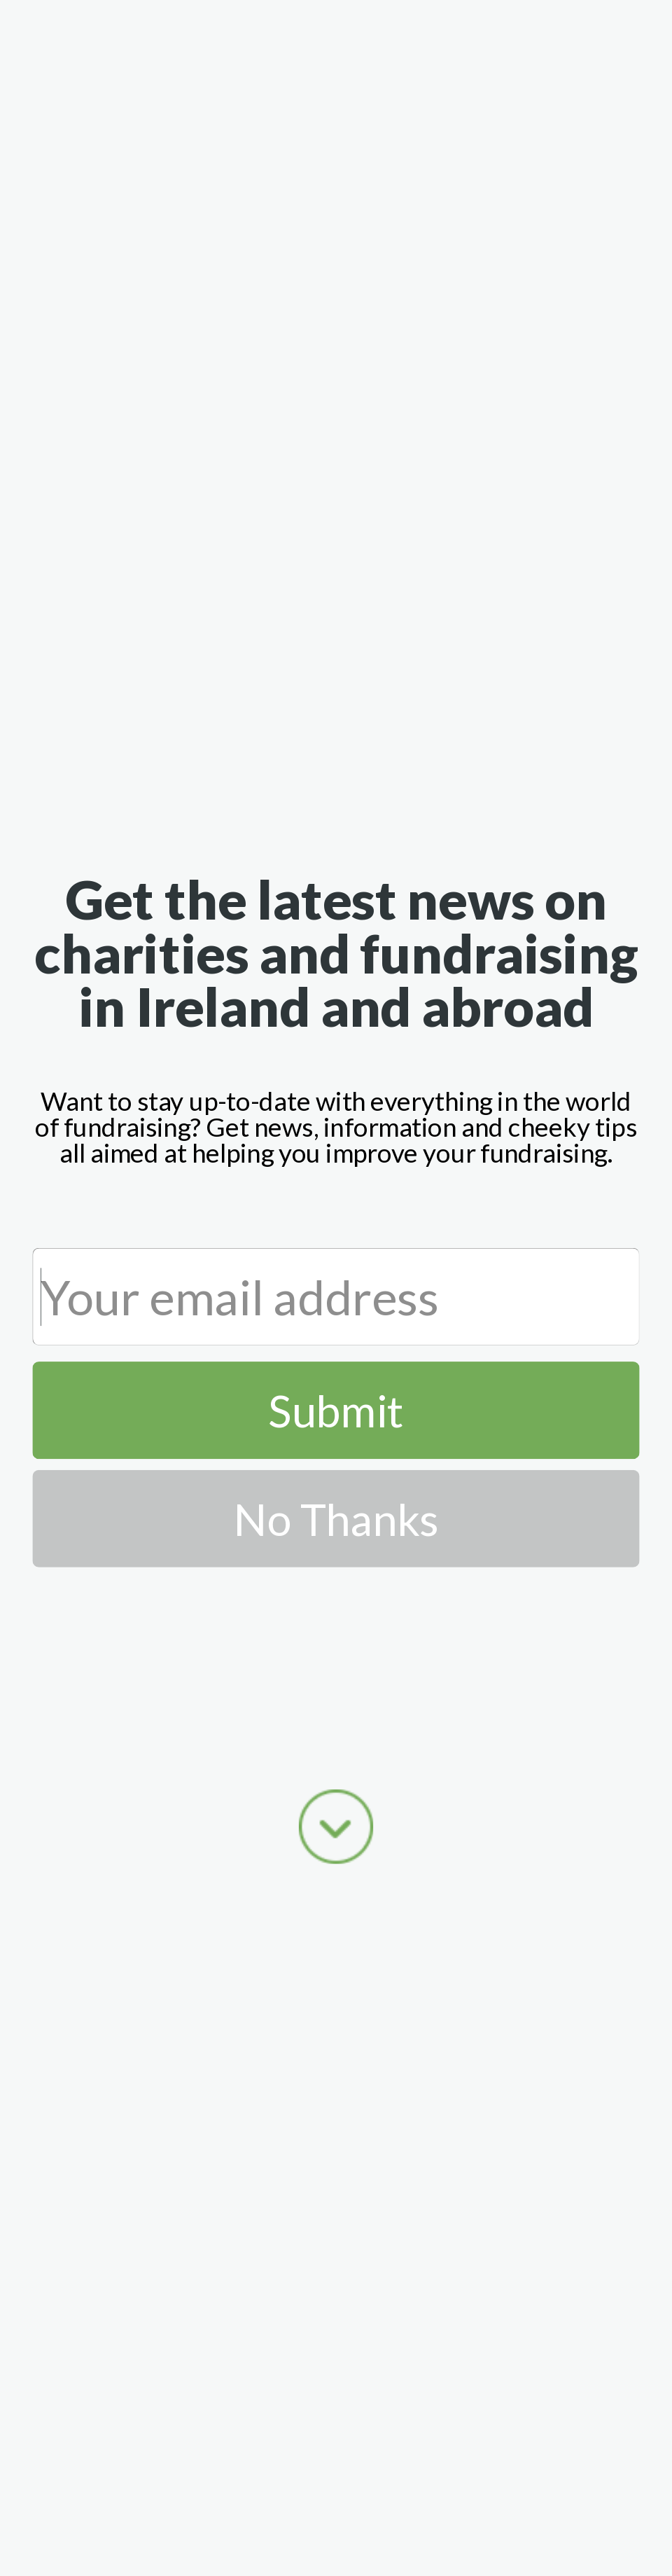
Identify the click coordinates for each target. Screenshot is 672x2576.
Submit (335, 1410)
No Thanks (336, 1519)
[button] (335, 952)
